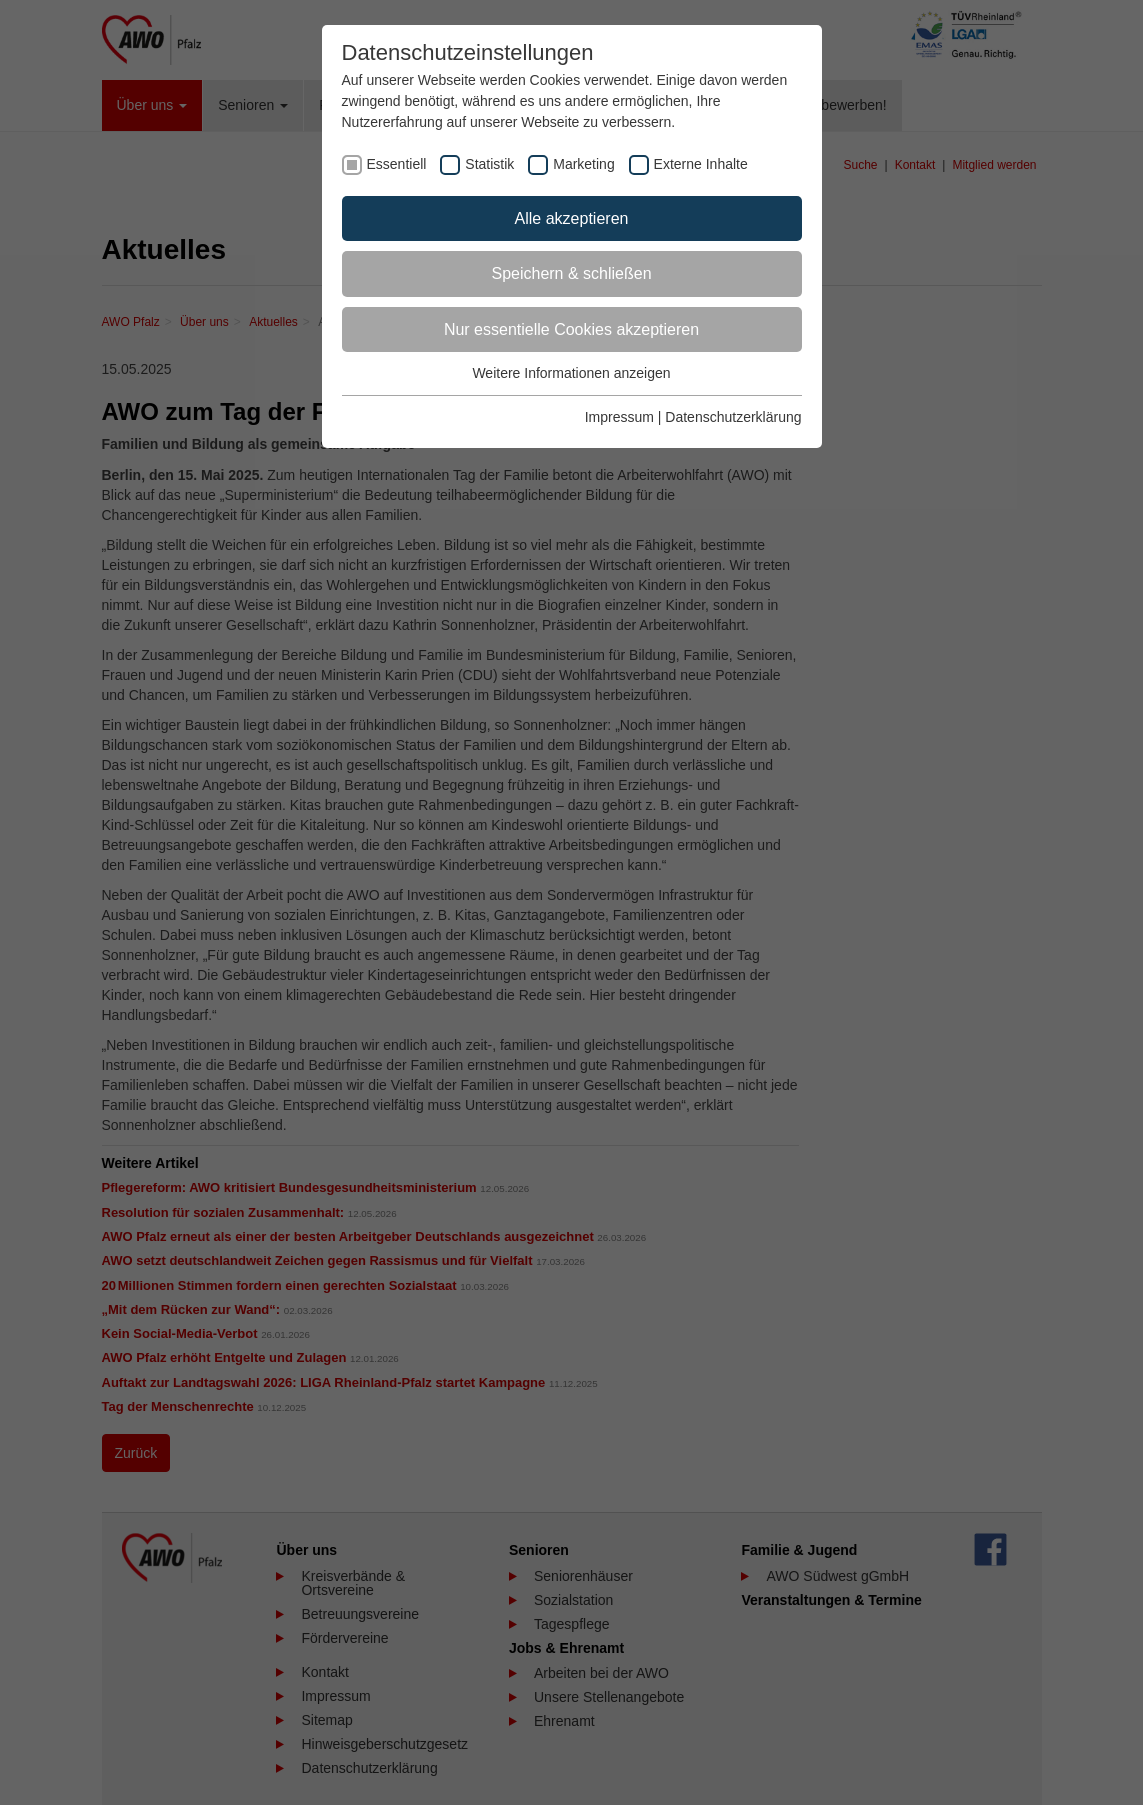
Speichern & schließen (571, 273)
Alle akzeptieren (572, 218)
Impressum (619, 417)
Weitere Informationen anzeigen (571, 373)
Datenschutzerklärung (733, 417)
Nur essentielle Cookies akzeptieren (571, 329)
